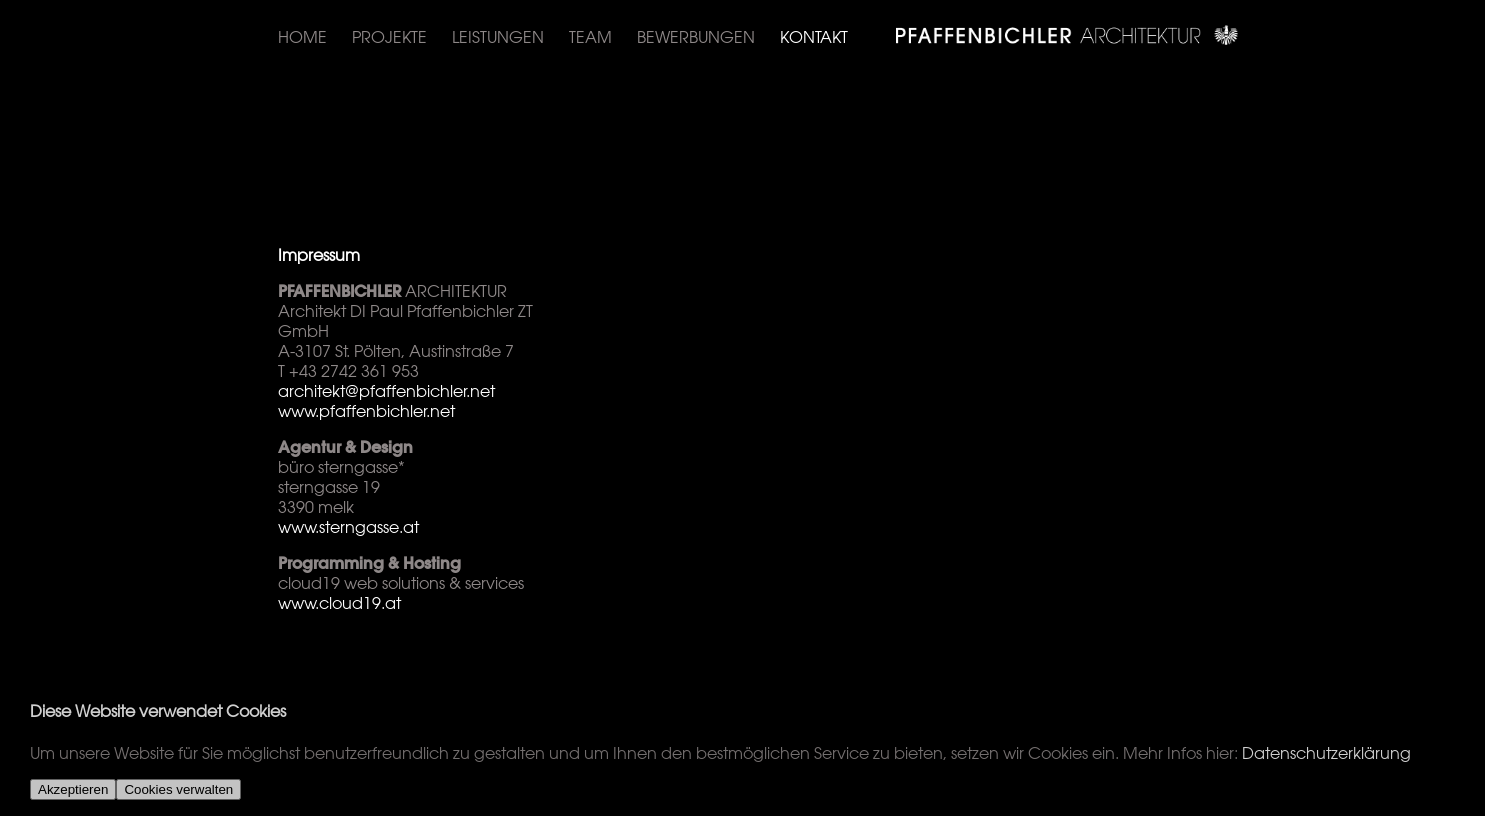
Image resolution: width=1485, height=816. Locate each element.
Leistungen (498, 37)
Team (590, 37)
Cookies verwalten (178, 789)
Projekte (389, 37)
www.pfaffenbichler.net (366, 411)
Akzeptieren (73, 789)
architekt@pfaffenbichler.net (386, 391)
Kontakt (814, 37)
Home (302, 37)
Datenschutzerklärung (1326, 753)
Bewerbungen (696, 37)
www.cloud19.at (339, 603)
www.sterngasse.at (348, 527)
